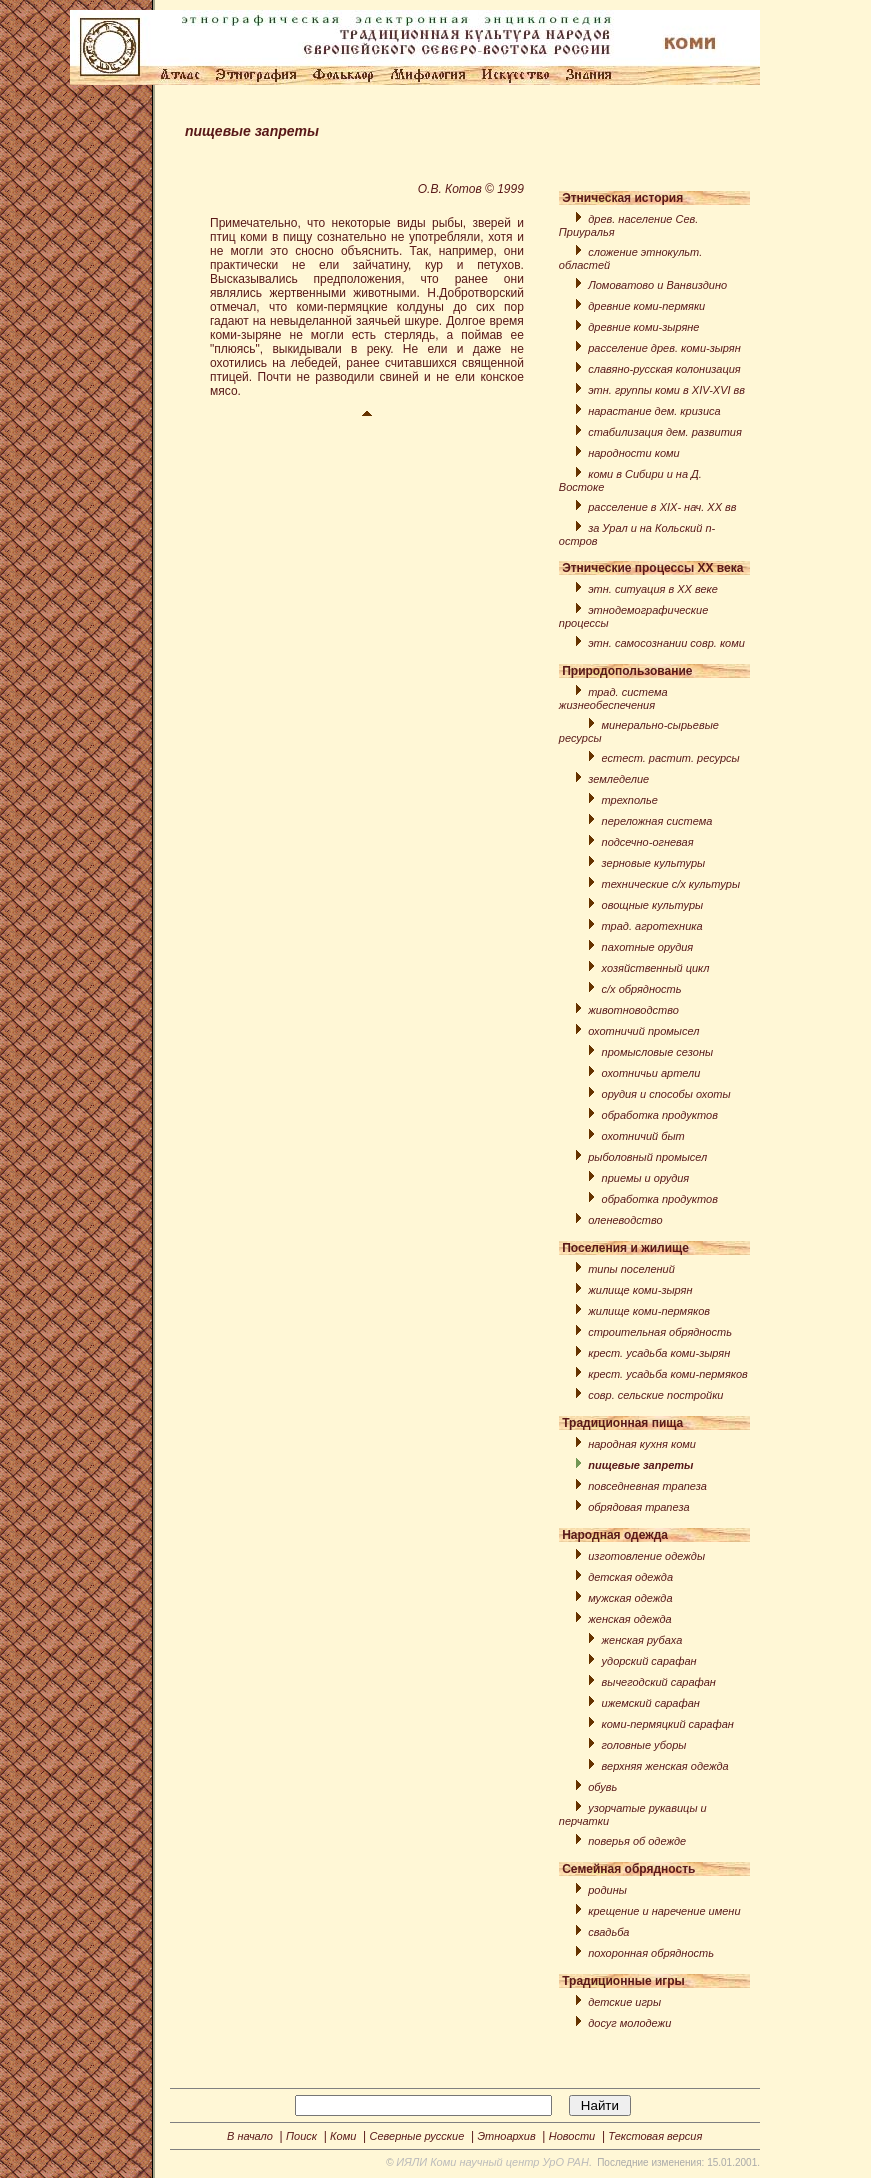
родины (607, 1890)
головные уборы (644, 1745)
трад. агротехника (652, 926)
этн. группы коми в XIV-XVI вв (666, 390)
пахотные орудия (648, 947)
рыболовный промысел (647, 1157)
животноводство (633, 1010)
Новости (572, 2136)
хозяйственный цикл (656, 968)
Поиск (301, 2136)
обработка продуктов (660, 1115)
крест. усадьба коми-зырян (659, 1353)
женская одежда (629, 1619)
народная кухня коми (642, 1444)
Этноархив (506, 2136)
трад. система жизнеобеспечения (613, 698)
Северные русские (416, 2136)
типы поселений (631, 1269)
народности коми (633, 453)
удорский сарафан (649, 1661)
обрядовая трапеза (638, 1507)
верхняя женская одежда (665, 1766)
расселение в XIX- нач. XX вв (662, 507)
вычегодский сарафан (659, 1682)
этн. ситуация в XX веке (653, 589)
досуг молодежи (629, 2023)
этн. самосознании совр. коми (666, 643)
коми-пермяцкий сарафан (668, 1724)
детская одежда (630, 1577)
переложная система (657, 821)
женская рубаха (642, 1640)
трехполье (630, 800)
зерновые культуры (654, 863)
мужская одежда (630, 1598)
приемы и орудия (646, 1178)
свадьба (608, 1932)
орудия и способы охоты (666, 1094)
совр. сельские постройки (655, 1395)
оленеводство (625, 1220)
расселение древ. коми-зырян (664, 348)
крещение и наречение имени (664, 1911)
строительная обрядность (660, 1332)
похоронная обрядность (651, 1953)
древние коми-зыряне (643, 327)
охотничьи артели (651, 1073)
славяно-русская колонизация (664, 369)
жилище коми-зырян (640, 1290)
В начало (250, 2136)
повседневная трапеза (647, 1486)
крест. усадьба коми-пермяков (668, 1374)
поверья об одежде (637, 1841)
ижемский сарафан (651, 1703)
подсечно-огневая (648, 842)
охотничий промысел (643, 1031)
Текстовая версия (655, 2136)
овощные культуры (653, 905)
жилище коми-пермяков (649, 1311)
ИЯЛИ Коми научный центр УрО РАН (492, 2162)
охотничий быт (643, 1136)
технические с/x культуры (671, 884)
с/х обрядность (642, 989)
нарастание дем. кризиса (654, 411)
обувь (602, 1787)
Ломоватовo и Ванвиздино (657, 285)
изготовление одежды (646, 1556)
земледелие (618, 779)
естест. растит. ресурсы (671, 758)
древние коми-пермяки (646, 306)
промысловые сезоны (658, 1052)
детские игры (624, 2002)
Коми (343, 2136)
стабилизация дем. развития (665, 432)
